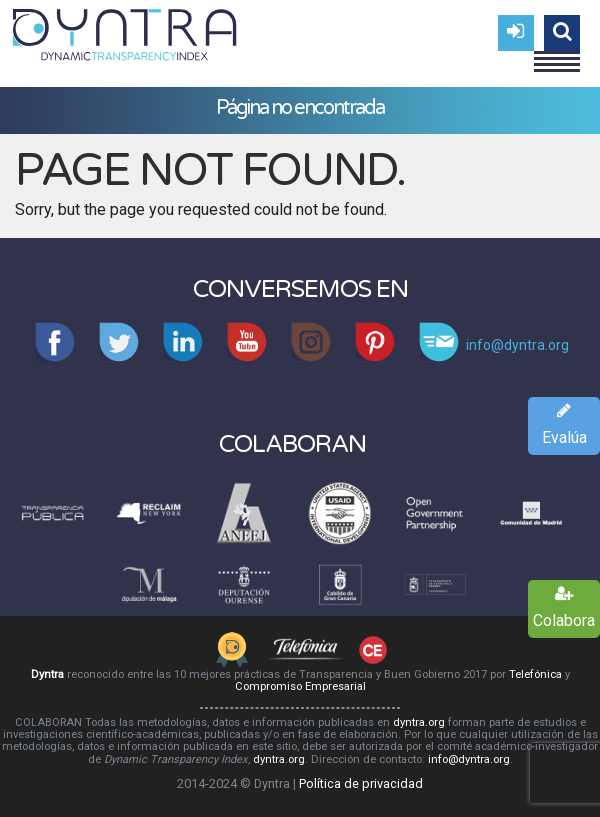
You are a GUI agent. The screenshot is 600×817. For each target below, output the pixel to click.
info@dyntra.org (469, 759)
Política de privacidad (361, 783)
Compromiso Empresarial (300, 686)
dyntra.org (419, 722)
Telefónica (535, 674)
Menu (557, 53)
